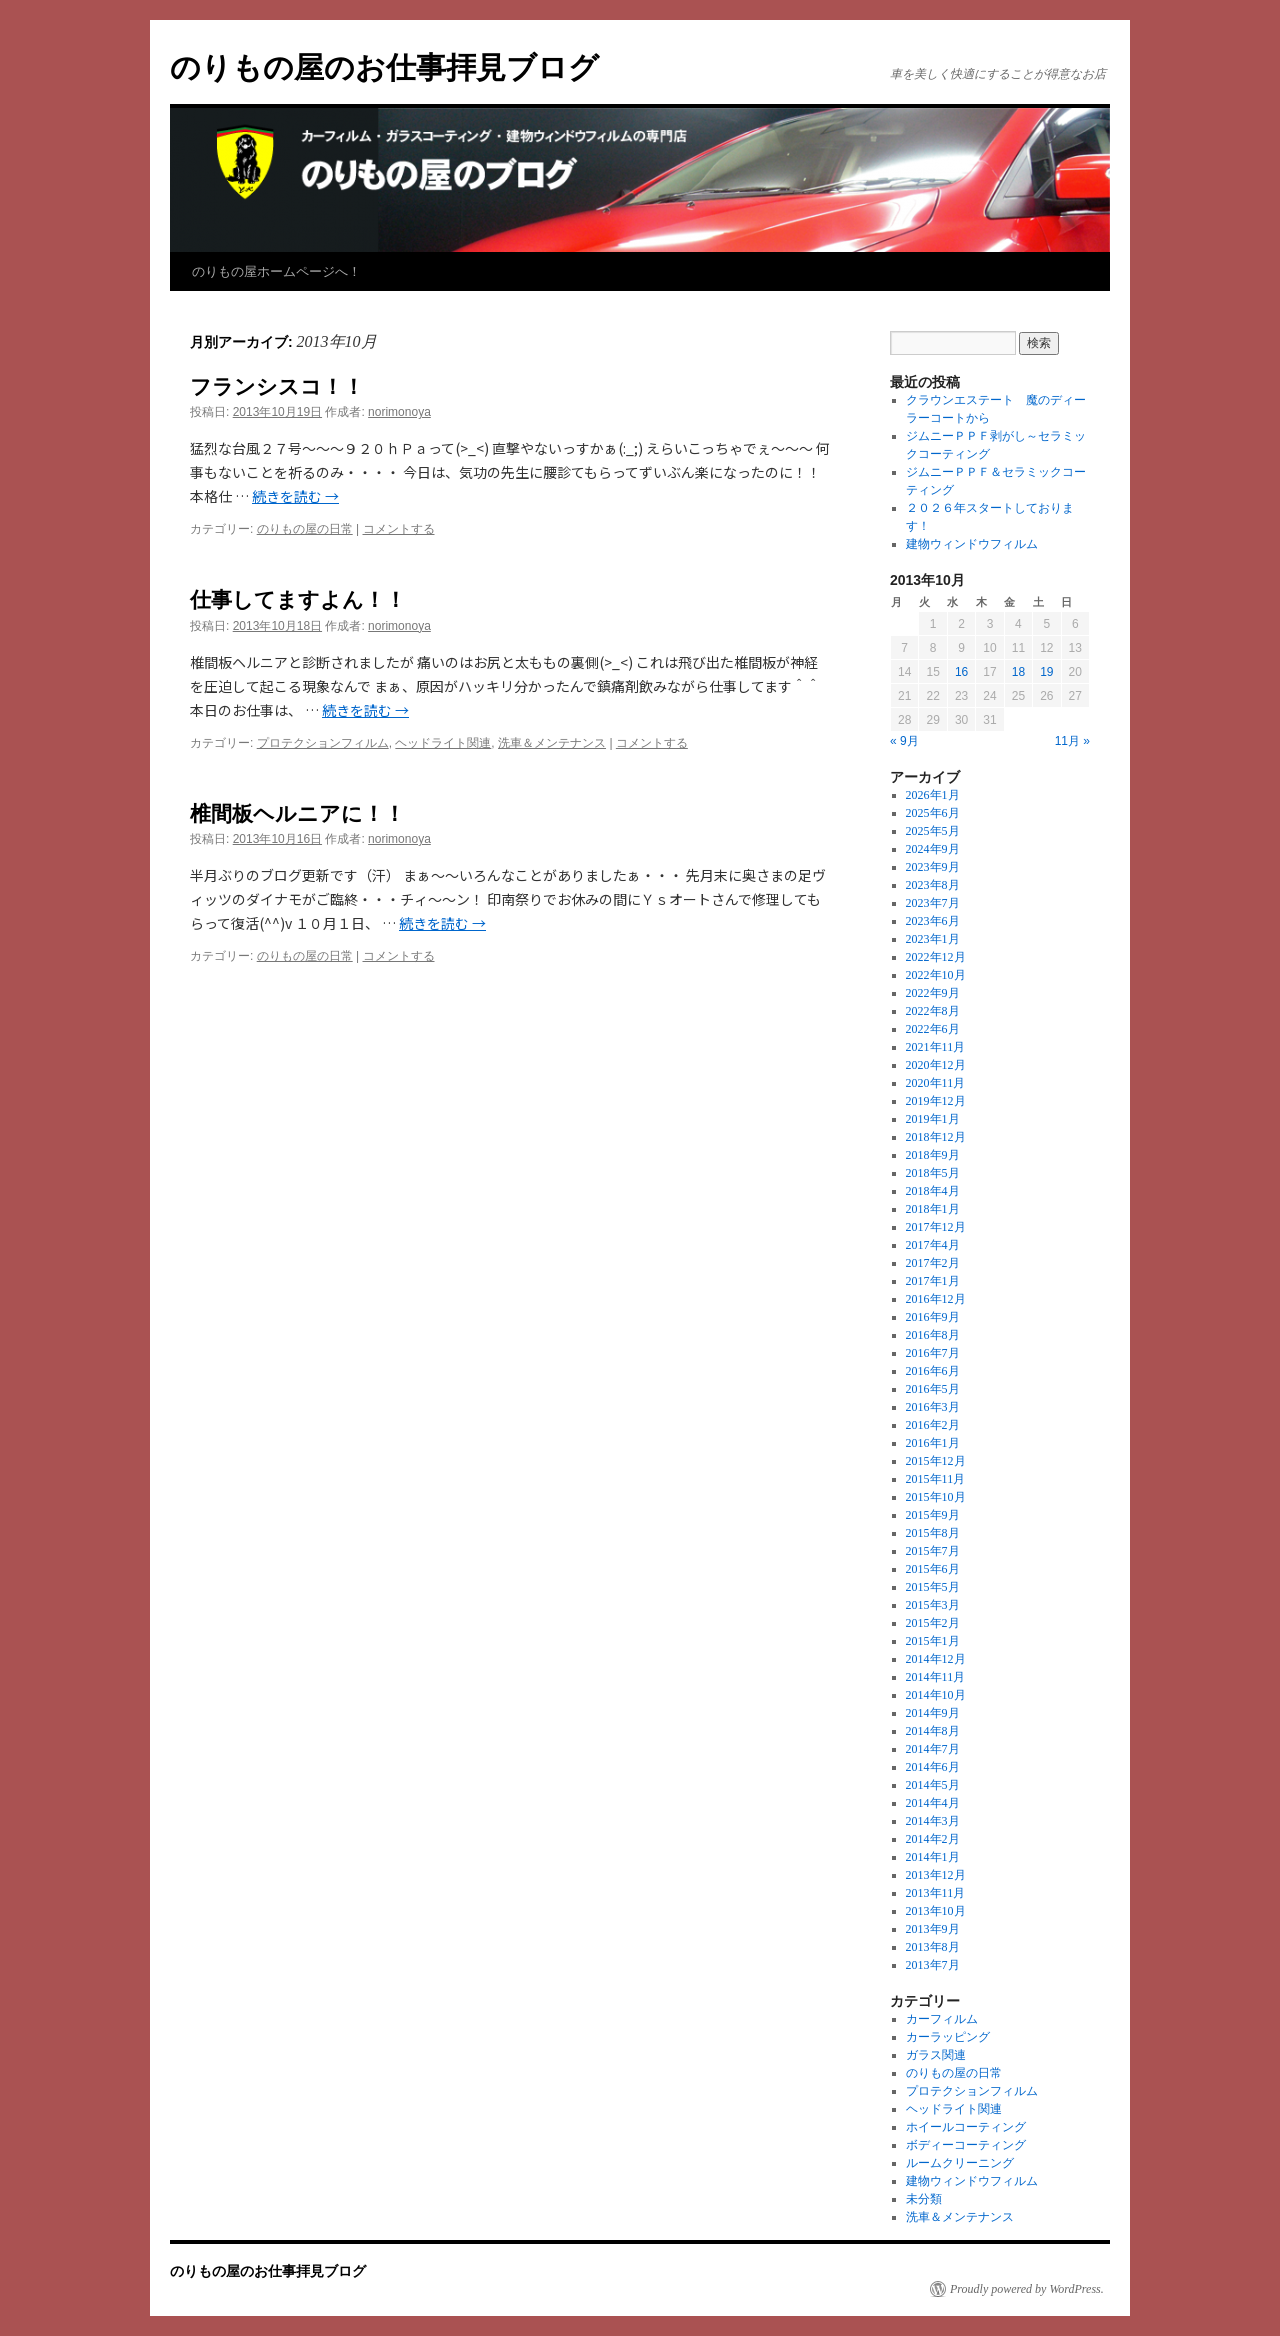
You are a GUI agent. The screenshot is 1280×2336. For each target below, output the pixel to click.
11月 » (1072, 741)
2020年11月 (936, 1083)
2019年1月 (933, 1119)
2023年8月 (933, 885)
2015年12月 (936, 1461)
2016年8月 (933, 1335)
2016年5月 (933, 1389)
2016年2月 (933, 1425)
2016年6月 (933, 1371)
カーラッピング (948, 2037)
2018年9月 (933, 1155)
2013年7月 (933, 1965)
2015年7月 (933, 1551)
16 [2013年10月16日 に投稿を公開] (961, 672)
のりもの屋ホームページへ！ (276, 271)
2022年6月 (933, 1029)
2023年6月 (933, 921)
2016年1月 (933, 1443)
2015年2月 (933, 1623)
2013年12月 (936, 1875)
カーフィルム (942, 2019)
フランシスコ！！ (277, 386)
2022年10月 (936, 975)
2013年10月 (936, 1911)
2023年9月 (933, 867)
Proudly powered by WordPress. (1027, 2289)
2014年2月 (933, 1839)
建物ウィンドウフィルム (972, 544)
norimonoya (399, 412)
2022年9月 (933, 993)
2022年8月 (933, 1011)
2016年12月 (936, 1299)
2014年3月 (933, 1821)
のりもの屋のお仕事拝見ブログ (384, 67)
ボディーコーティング (966, 2145)
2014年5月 (933, 1785)
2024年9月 (933, 849)
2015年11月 (936, 1479)
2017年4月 (933, 1245)
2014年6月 (933, 1767)
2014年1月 (933, 1857)
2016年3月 (933, 1407)
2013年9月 (933, 1929)
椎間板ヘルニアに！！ (297, 813)
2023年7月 (933, 903)
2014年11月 (936, 1677)
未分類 (924, 2199)
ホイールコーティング (966, 2127)
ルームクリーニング (960, 2163)
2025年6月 (933, 813)
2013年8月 (933, 1947)
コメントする (399, 529)
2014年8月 (933, 1731)
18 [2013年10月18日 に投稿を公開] (1018, 672)
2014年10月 (936, 1695)
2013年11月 (936, 1893)
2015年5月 (933, 1587)
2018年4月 (933, 1191)
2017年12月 (936, 1227)
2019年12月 (936, 1101)
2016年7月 (933, 1353)
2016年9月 (933, 1317)
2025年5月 (933, 831)
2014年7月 (933, 1749)
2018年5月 (933, 1173)
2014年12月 (936, 1659)
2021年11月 (936, 1047)
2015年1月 (933, 1641)
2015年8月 (933, 1533)
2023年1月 (933, 939)
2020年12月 (936, 1065)
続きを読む (295, 496)
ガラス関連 (936, 2055)
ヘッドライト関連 (443, 743)
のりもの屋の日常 (305, 529)
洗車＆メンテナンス (552, 743)
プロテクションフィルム (323, 743)
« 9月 (904, 741)
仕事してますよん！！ (298, 599)
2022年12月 (936, 957)
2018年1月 (933, 1209)
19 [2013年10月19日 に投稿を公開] (1046, 672)
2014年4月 (933, 1803)
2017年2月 (933, 1263)
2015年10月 (936, 1497)
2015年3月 (933, 1605)
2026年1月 (933, 795)
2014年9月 (933, 1713)
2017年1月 (933, 1281)
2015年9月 (933, 1515)
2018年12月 (936, 1137)
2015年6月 (933, 1569)
